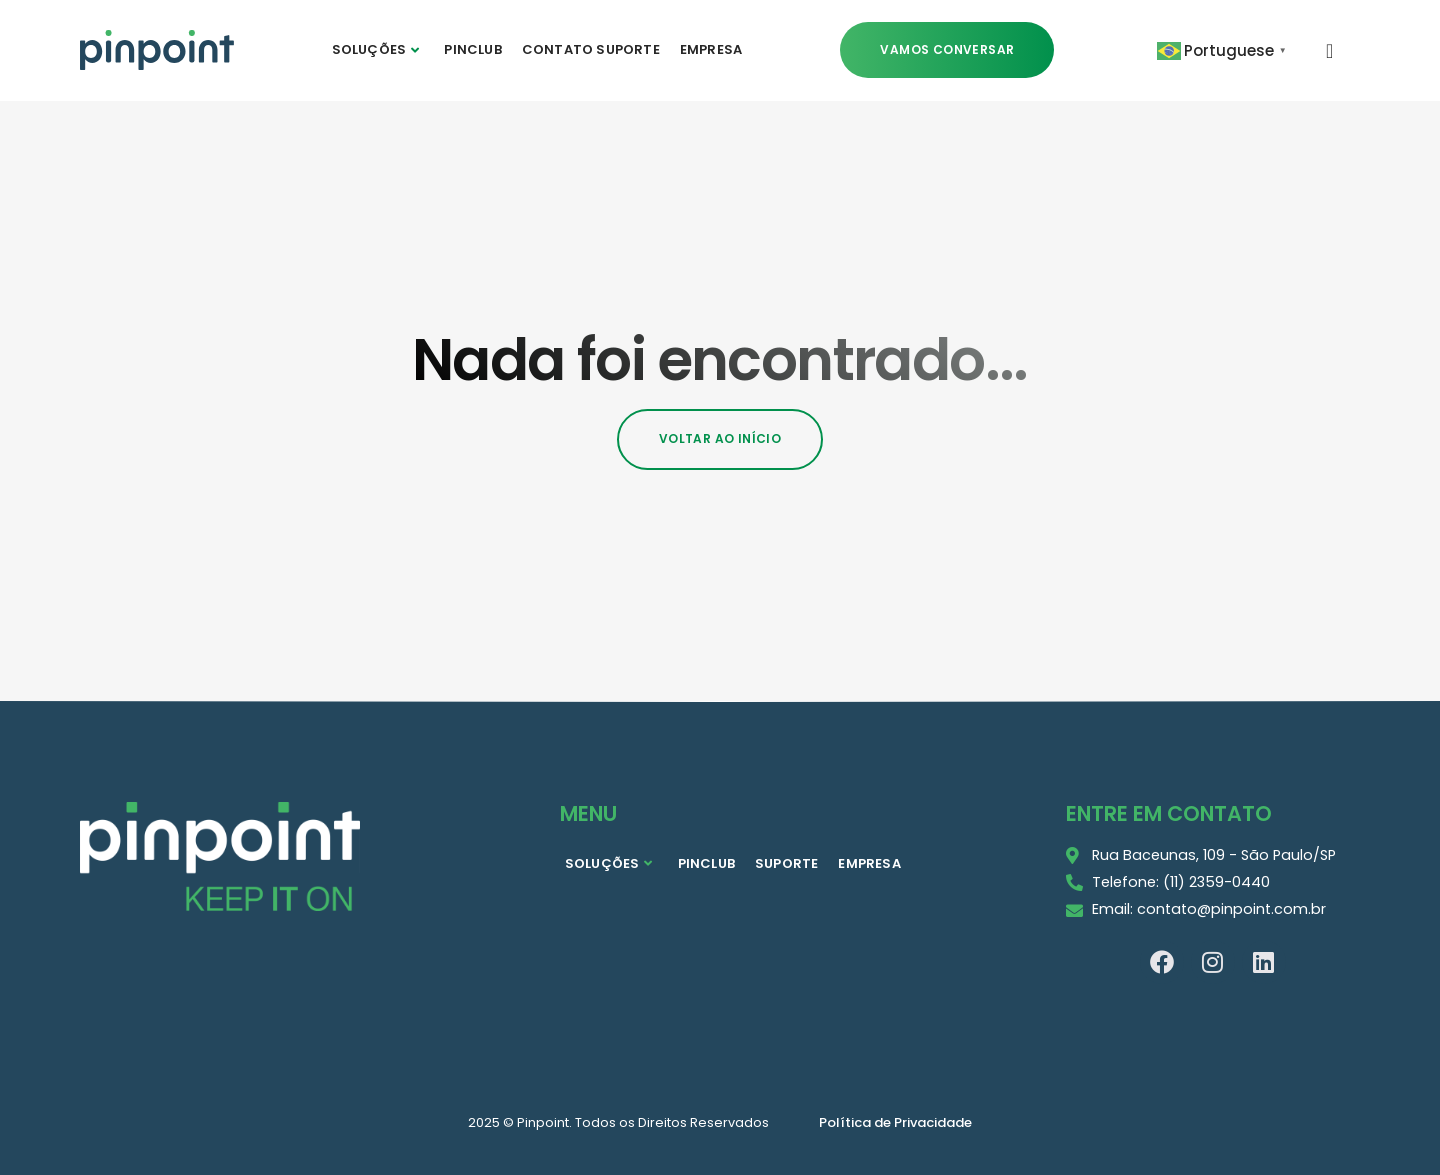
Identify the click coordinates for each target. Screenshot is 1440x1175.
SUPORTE (786, 863)
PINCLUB (472, 49)
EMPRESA (711, 49)
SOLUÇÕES (376, 49)
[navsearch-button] (1330, 50)
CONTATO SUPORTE (591, 49)
